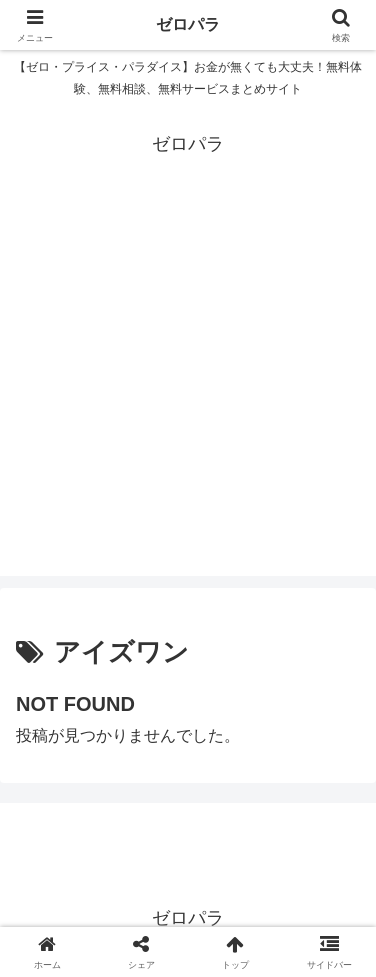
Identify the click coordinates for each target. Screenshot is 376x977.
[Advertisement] (188, 388)
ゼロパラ (188, 24)
